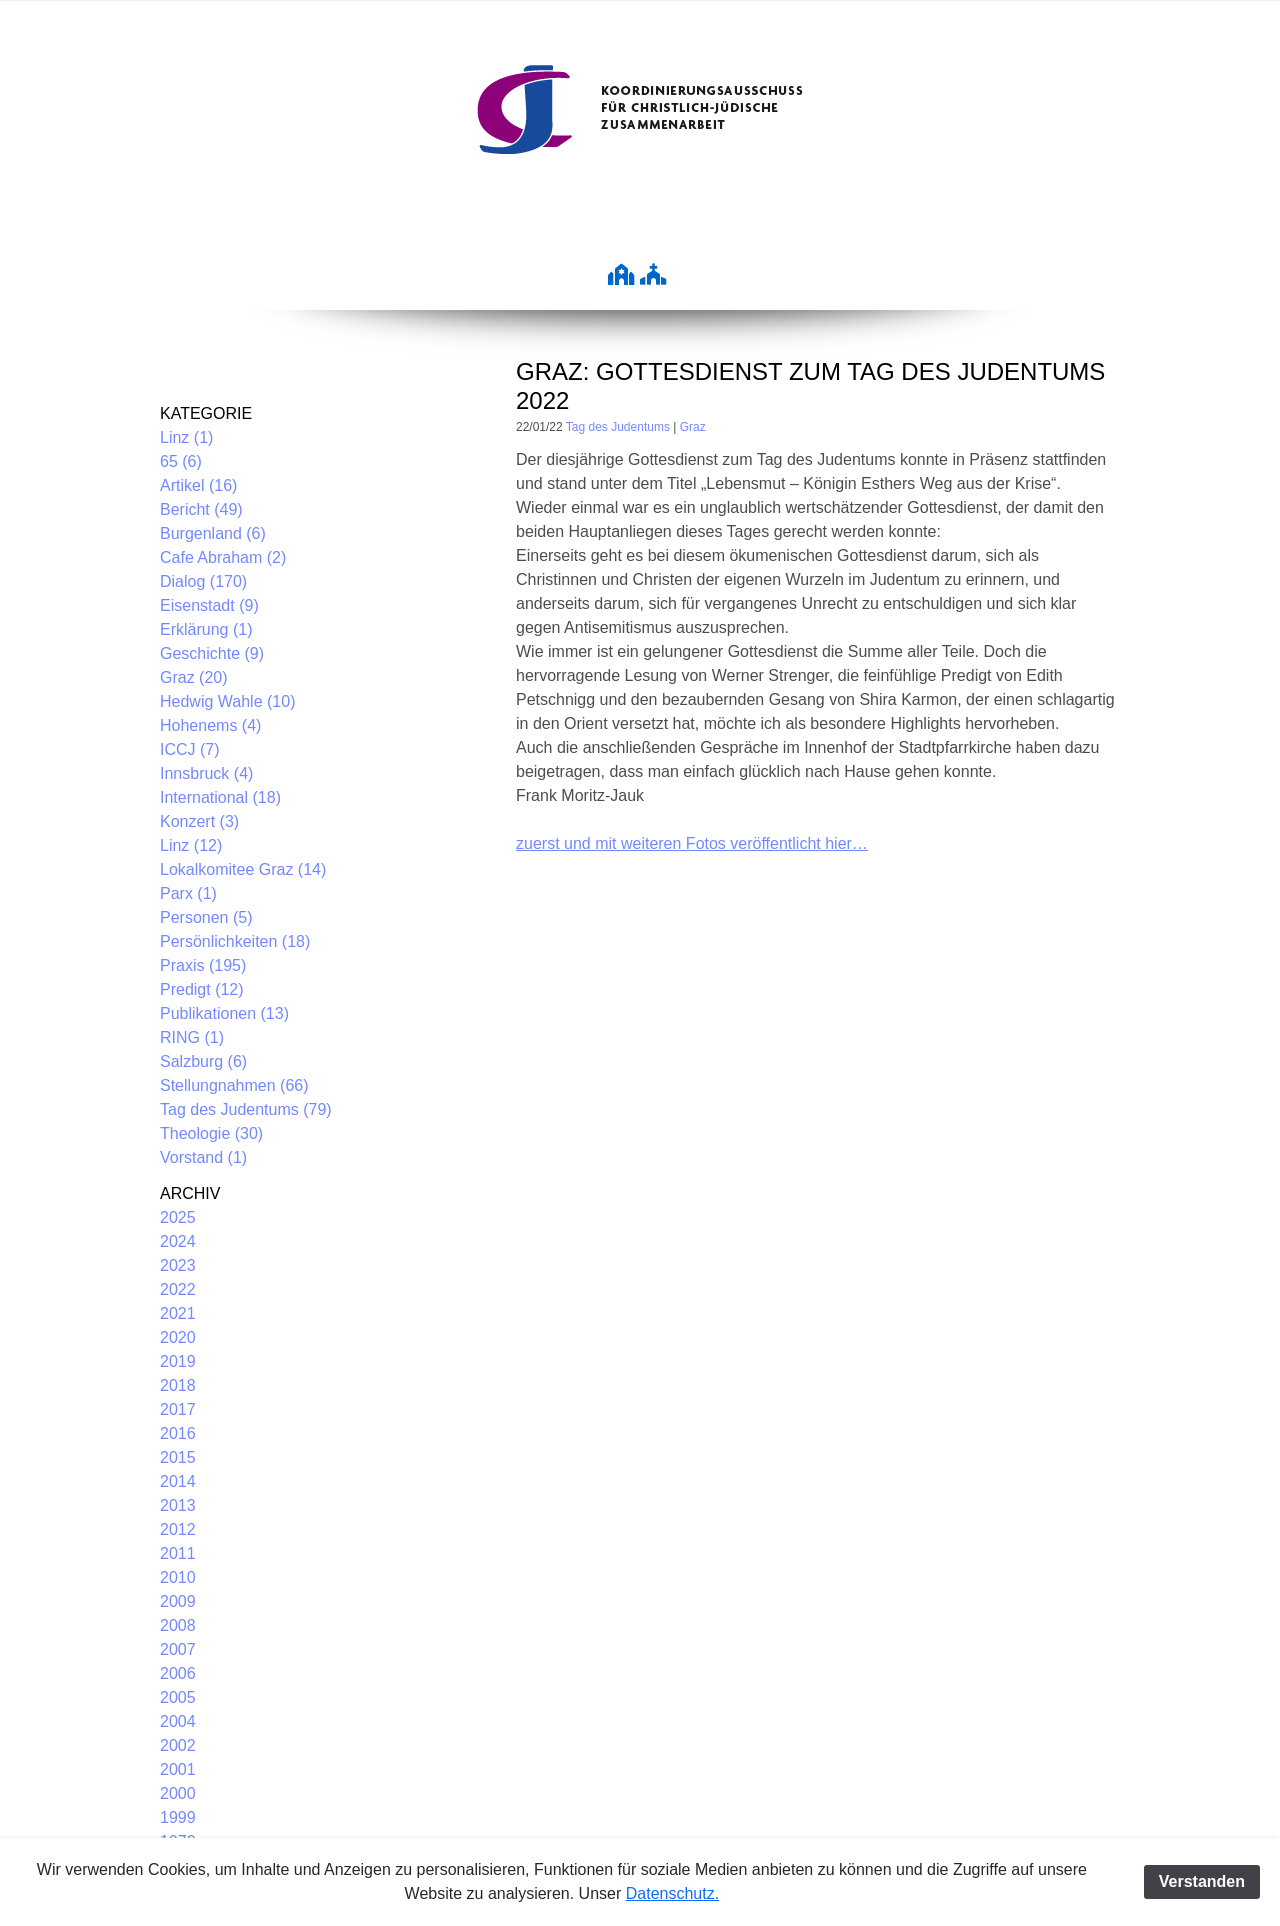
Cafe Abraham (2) (223, 557)
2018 (178, 1385)
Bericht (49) (201, 509)
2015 (178, 1457)
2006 (178, 1673)
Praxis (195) (203, 965)
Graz (693, 427)
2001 (178, 1769)
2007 (178, 1649)
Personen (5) (206, 917)
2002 (178, 1745)
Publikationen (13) (224, 1013)
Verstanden (1202, 1881)
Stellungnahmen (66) (234, 1085)
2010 (178, 1577)
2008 (178, 1625)
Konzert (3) (199, 821)
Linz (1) (186, 437)
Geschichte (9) (212, 653)
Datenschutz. (672, 1893)
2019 (178, 1361)
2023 (178, 1265)
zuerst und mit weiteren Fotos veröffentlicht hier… (692, 843)
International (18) (220, 797)
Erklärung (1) (206, 629)
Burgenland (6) (213, 533)
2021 (178, 1313)
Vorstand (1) (203, 1157)
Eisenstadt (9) (209, 605)
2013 (178, 1505)
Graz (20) (194, 677)
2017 (178, 1409)
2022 (178, 1289)
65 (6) (181, 461)
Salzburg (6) (203, 1061)
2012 (178, 1529)
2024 (178, 1241)
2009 (178, 1601)
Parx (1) (188, 893)
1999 (178, 1817)
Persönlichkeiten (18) (235, 941)
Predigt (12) (202, 989)
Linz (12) (191, 845)
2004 (178, 1721)
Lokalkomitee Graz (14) (243, 869)
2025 (178, 1217)
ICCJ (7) (190, 749)
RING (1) (192, 1037)
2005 (178, 1697)
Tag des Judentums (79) (246, 1109)
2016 (178, 1433)
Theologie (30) (211, 1133)
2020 (178, 1337)
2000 (178, 1793)
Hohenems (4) (210, 725)
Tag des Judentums (618, 427)
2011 (178, 1553)
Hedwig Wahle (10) (227, 701)
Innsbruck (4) (206, 773)
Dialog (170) (203, 581)
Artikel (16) (198, 485)
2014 (178, 1481)
